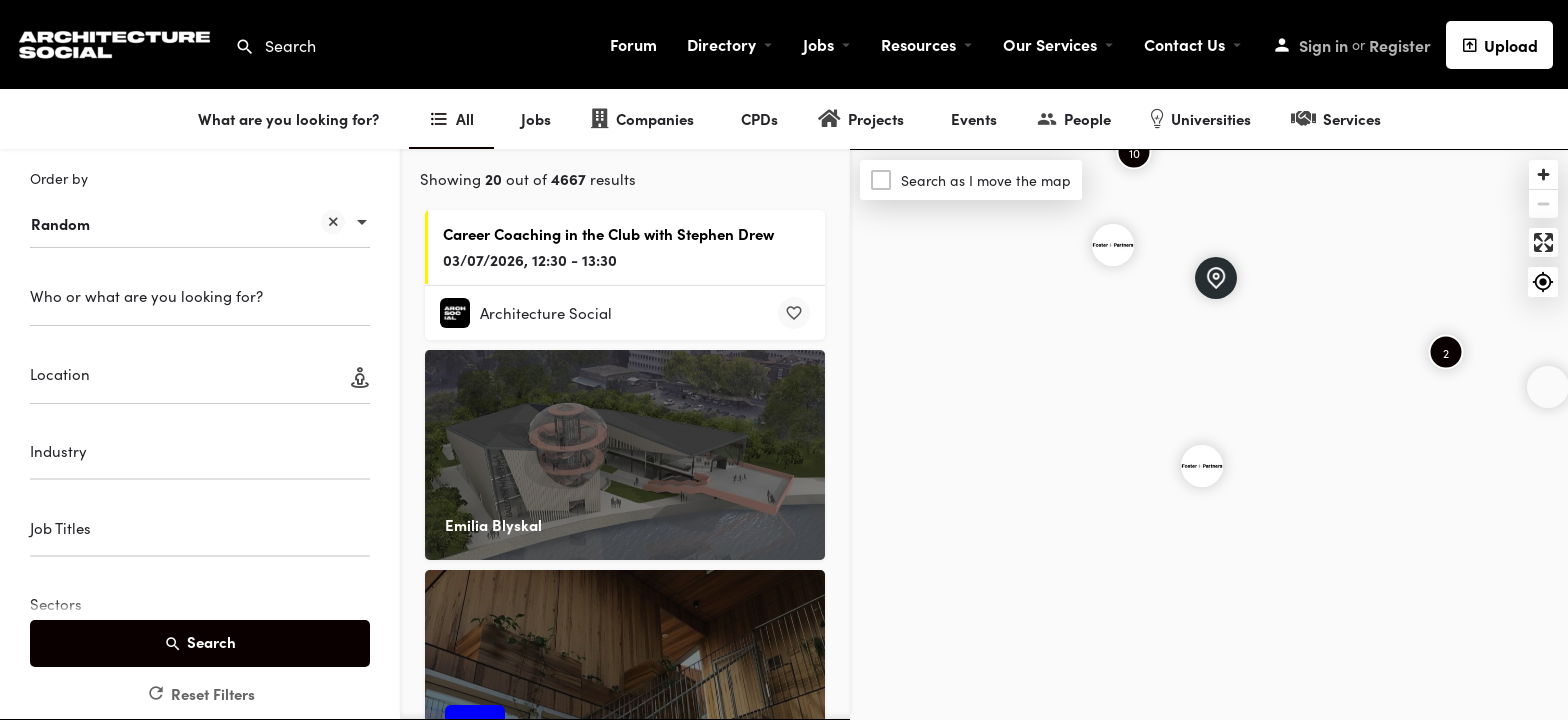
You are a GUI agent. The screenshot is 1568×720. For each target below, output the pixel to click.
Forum (633, 44)
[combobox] (200, 214)
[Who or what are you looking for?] (200, 302)
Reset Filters (200, 693)
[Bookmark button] (794, 313)
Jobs (818, 44)
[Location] (200, 380)
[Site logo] (117, 41)
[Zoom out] (1543, 203)
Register (1400, 45)
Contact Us (1184, 44)
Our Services (1050, 44)
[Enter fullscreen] (1543, 242)
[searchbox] (197, 454)
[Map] (1209, 435)
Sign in (1323, 45)
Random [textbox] (188, 226)
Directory (721, 44)
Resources (918, 44)
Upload (1499, 45)
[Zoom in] (1543, 174)
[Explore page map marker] (1202, 466)
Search (200, 642)
